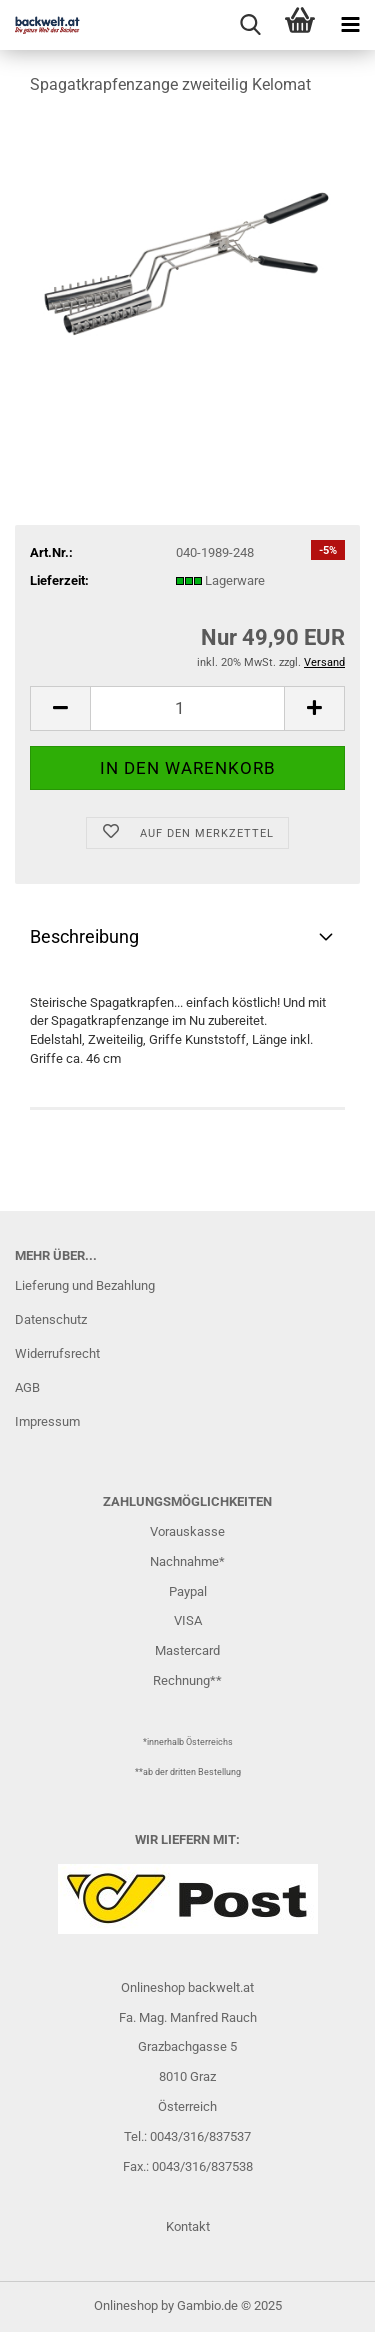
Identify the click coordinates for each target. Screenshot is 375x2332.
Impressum (47, 1421)
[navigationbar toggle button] (350, 25)
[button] (60, 708)
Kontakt (188, 2226)
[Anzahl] (187, 708)
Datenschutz (51, 1319)
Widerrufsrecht (57, 1353)
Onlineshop (126, 2305)
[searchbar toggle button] (250, 25)
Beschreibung (84, 936)
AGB (27, 1387)
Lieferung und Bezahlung (85, 1285)
